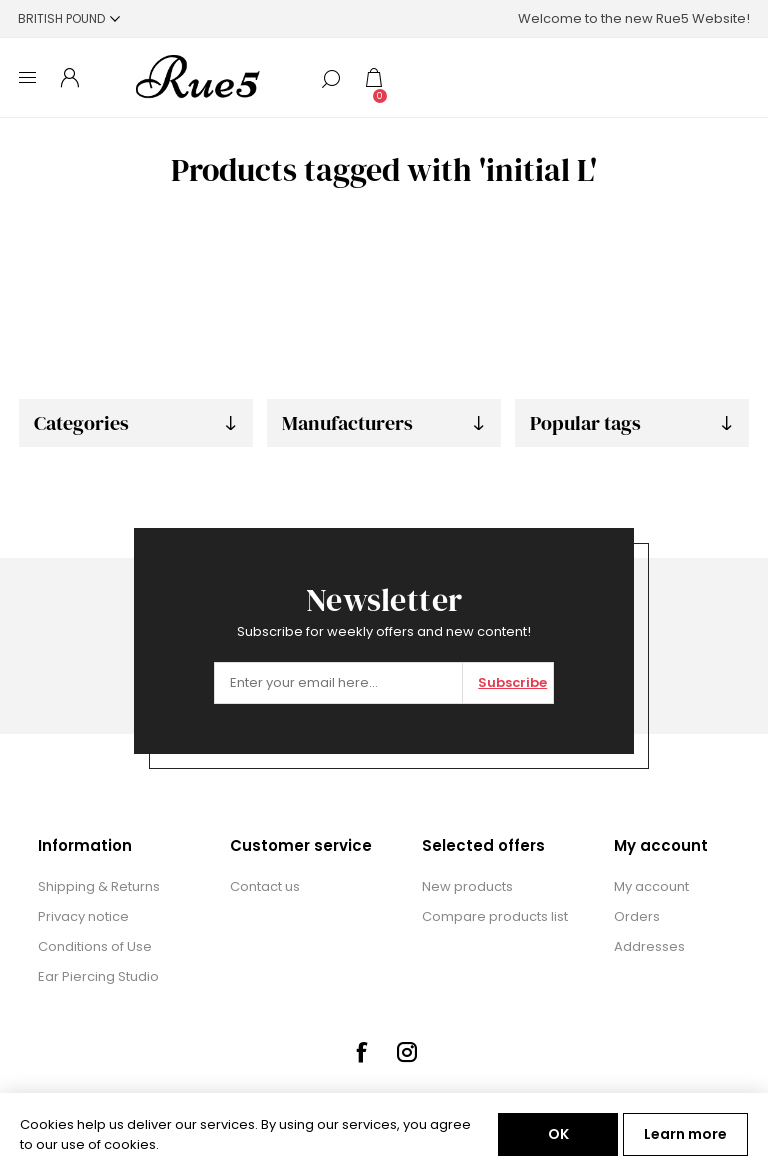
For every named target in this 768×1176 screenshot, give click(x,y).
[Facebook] (361, 1052)
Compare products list (495, 916)
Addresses (649, 946)
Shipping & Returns (99, 886)
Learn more (685, 1134)
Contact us (265, 886)
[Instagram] (407, 1052)
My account (651, 886)
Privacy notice (83, 916)
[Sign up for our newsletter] (338, 683)
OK (558, 1134)
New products (467, 886)
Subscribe (512, 682)
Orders (637, 916)
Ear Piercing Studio (98, 976)
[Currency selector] (69, 18)
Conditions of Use (95, 946)
